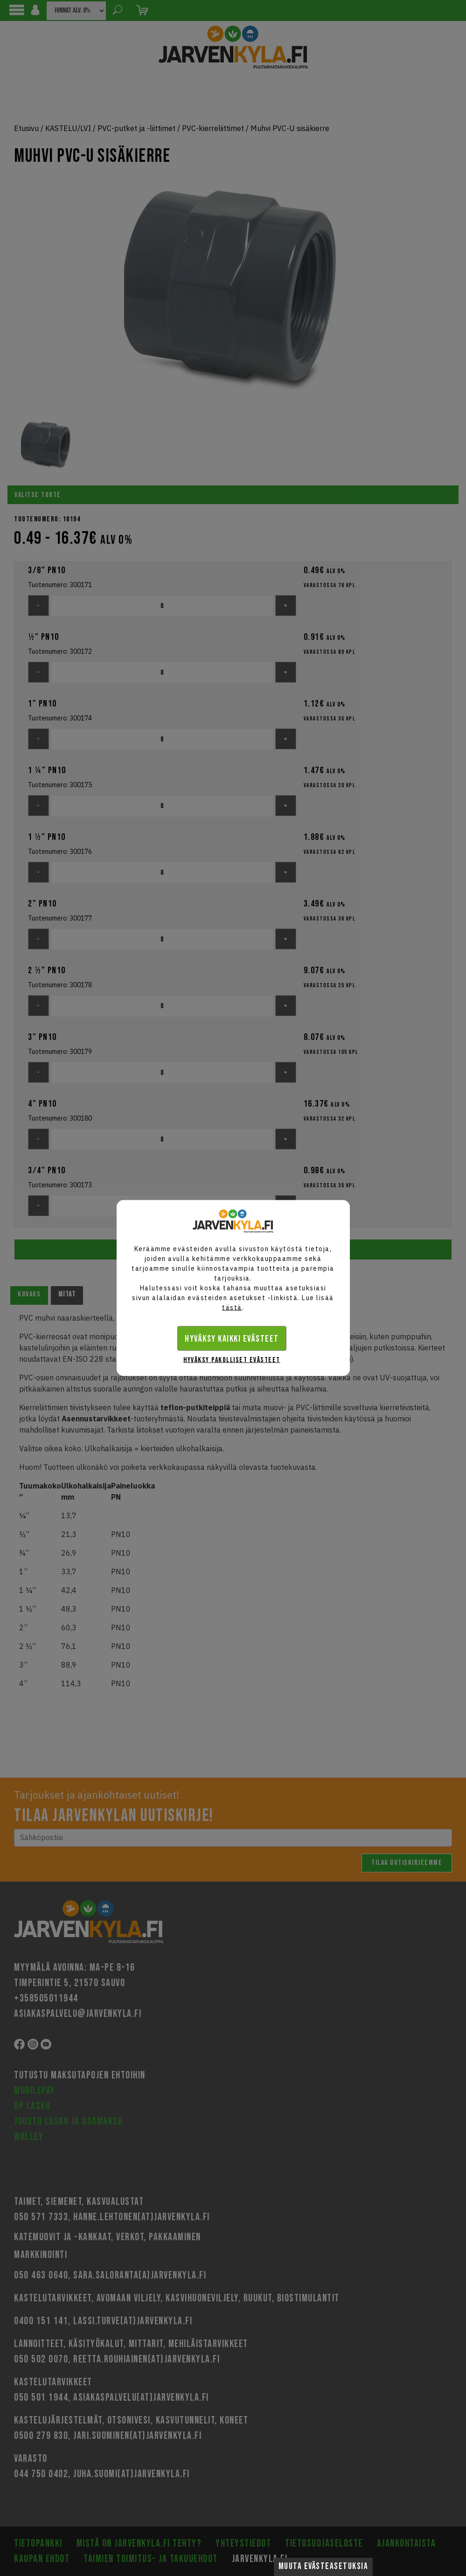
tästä (232, 1307)
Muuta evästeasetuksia (323, 2566)
